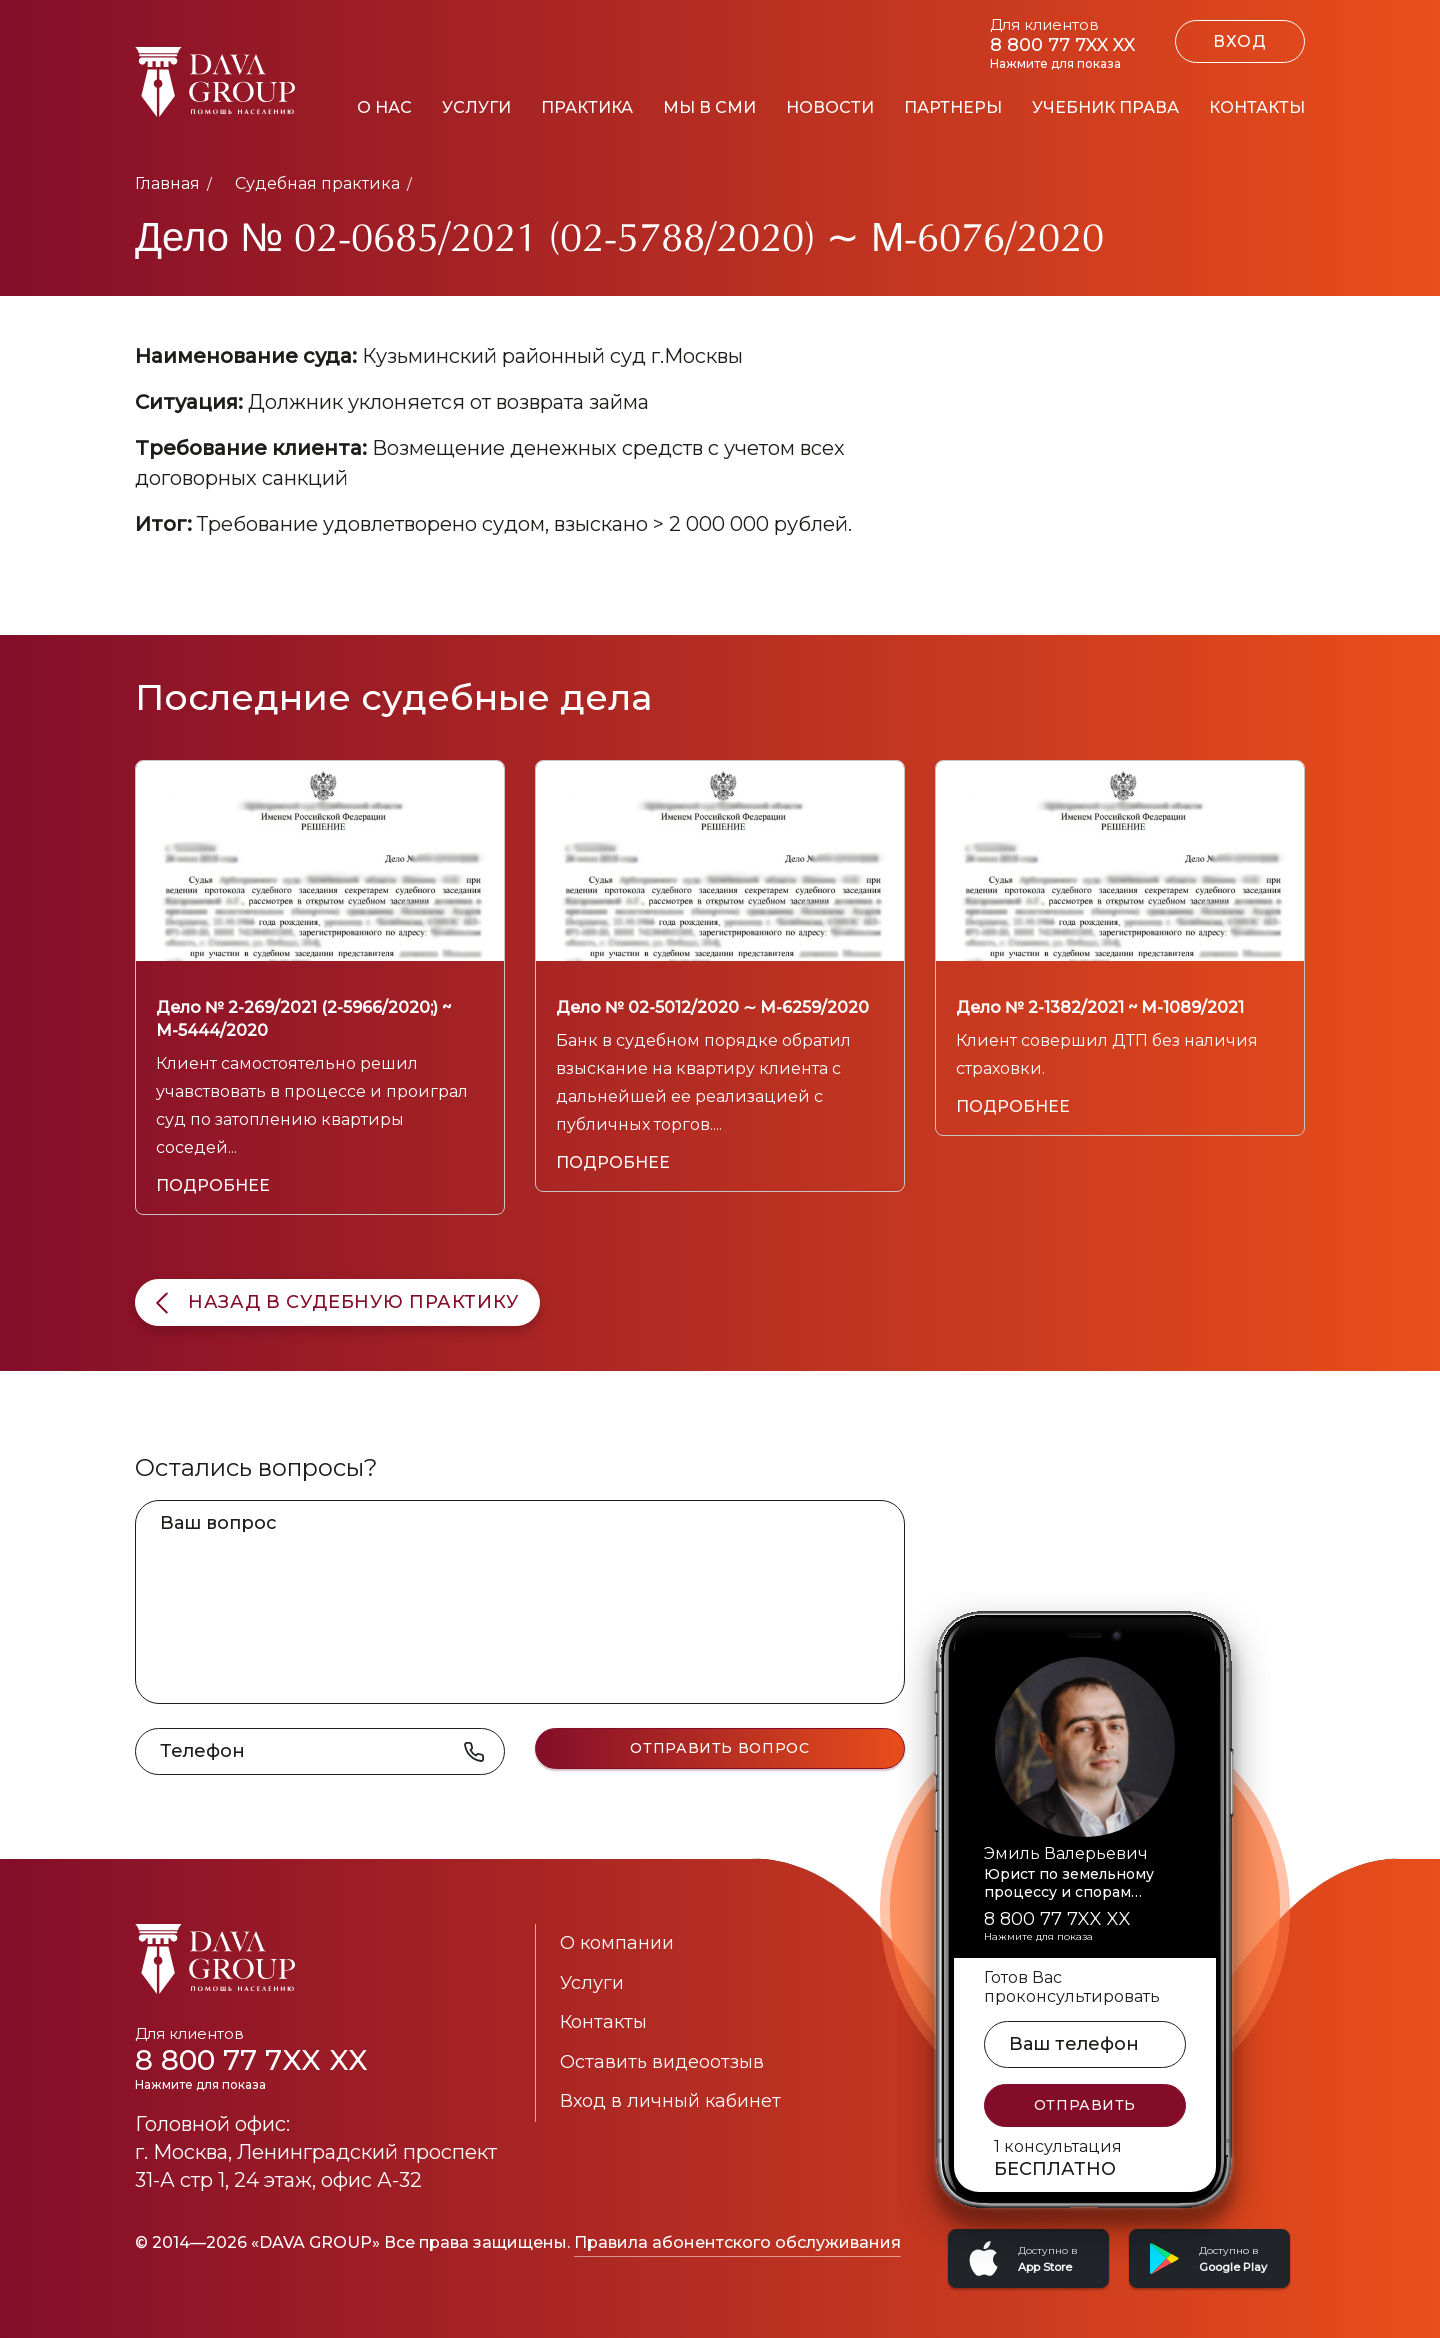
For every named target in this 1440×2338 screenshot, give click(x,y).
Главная (167, 183)
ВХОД (1239, 41)
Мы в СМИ (709, 107)
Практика (587, 107)
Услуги (476, 107)
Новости (830, 107)
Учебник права (1105, 107)
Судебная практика (317, 183)
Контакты (1257, 107)
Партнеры (953, 107)
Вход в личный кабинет (670, 2101)
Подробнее (213, 1186)
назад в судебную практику (337, 1302)
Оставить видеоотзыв (662, 2062)
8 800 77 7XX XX (300, 2067)
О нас (384, 107)
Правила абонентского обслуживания (737, 2242)
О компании (617, 1943)
